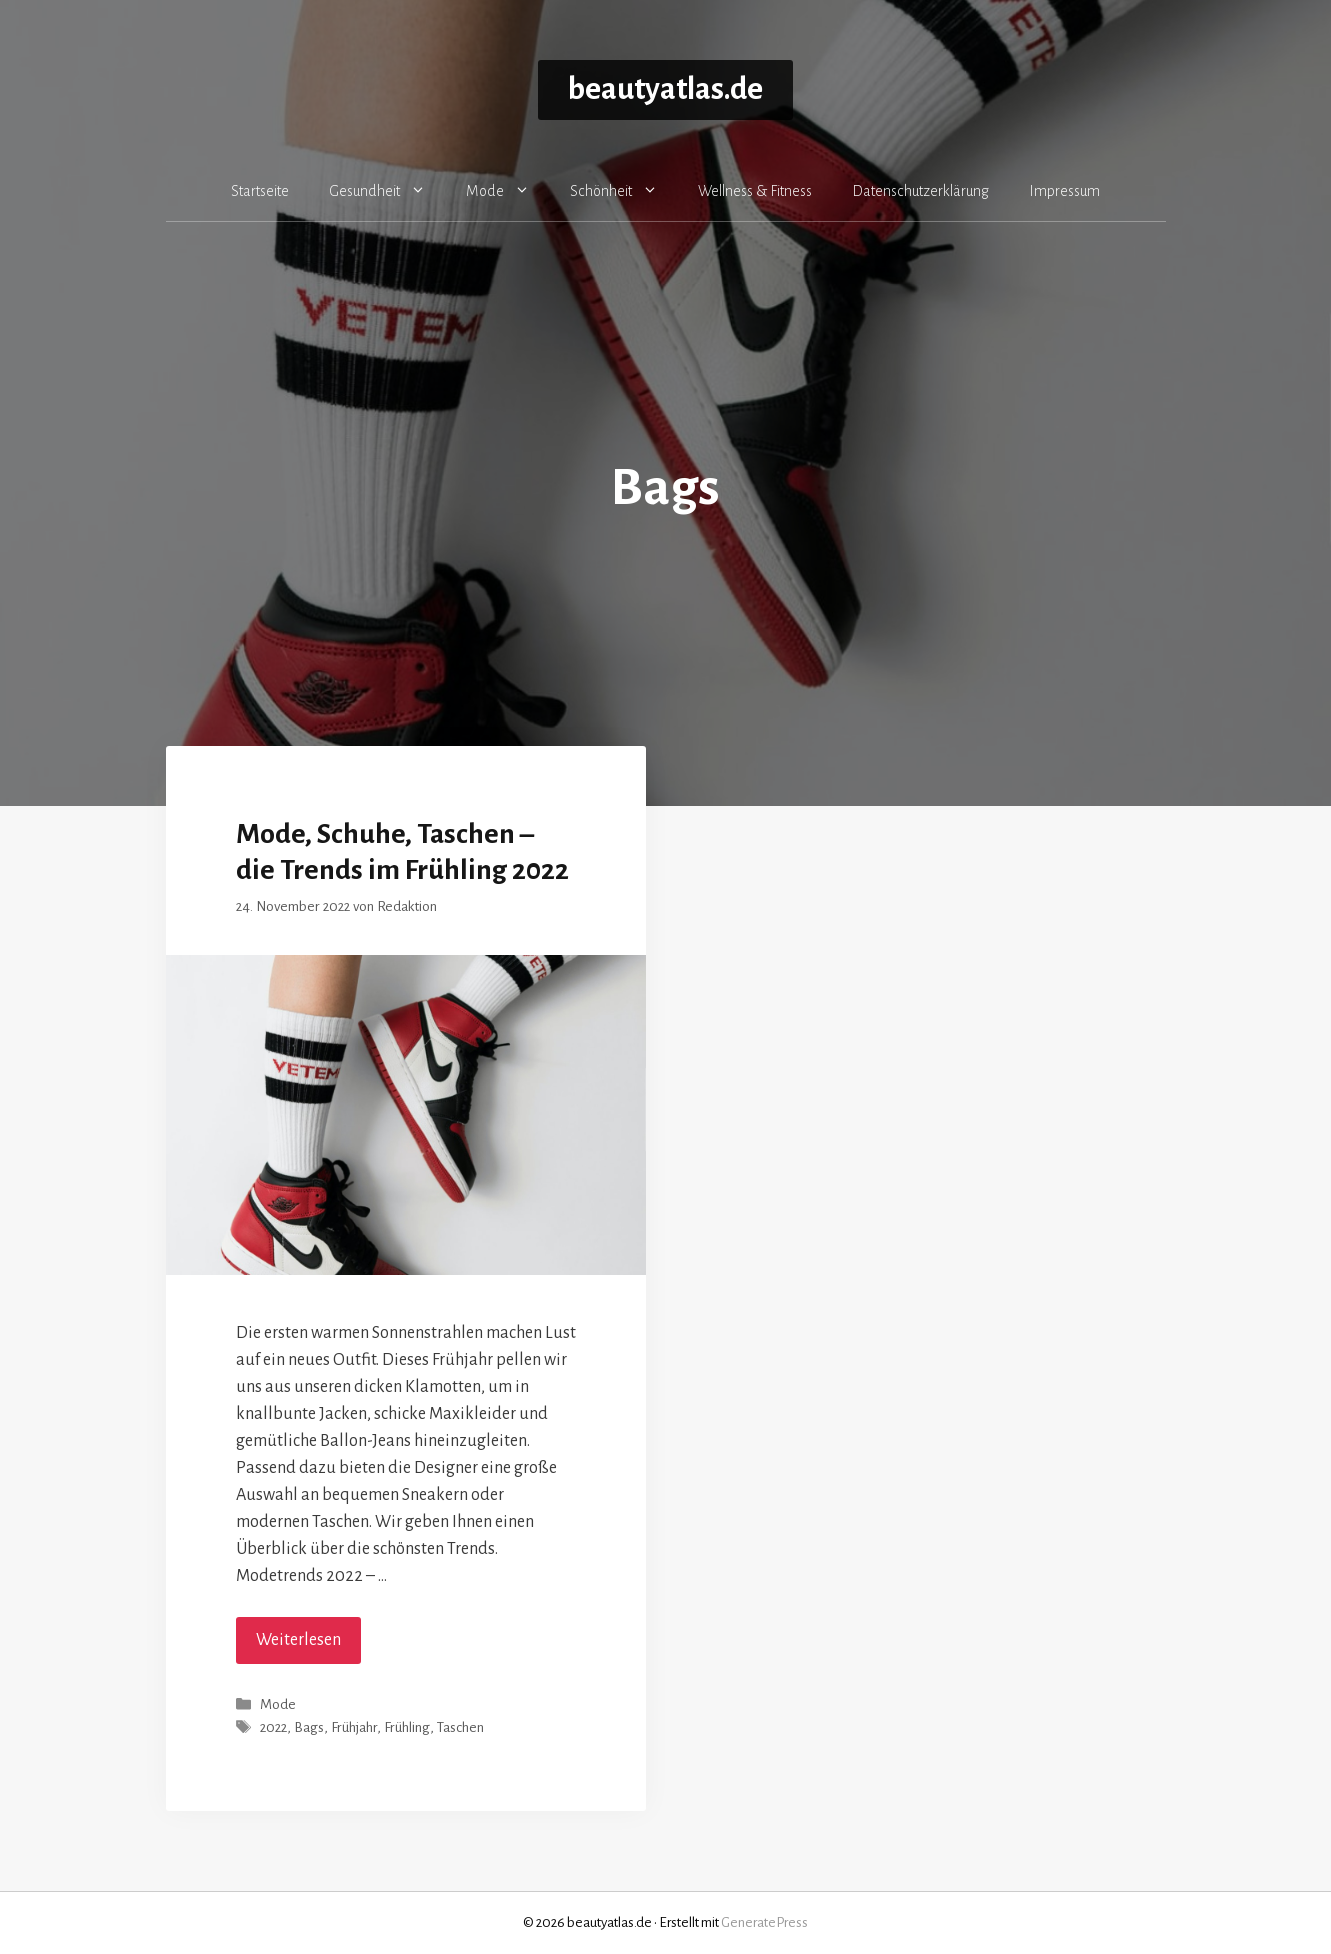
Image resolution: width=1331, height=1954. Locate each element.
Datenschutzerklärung (920, 191)
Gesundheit (387, 191)
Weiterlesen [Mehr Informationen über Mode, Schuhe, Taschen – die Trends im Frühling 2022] (298, 1640)
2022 (273, 1728)
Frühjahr (354, 1728)
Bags (309, 1728)
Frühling (407, 1728)
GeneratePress (764, 1922)
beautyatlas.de (665, 89)
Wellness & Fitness (755, 191)
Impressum (1064, 191)
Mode (508, 191)
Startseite (260, 191)
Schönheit (624, 191)
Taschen (460, 1728)
